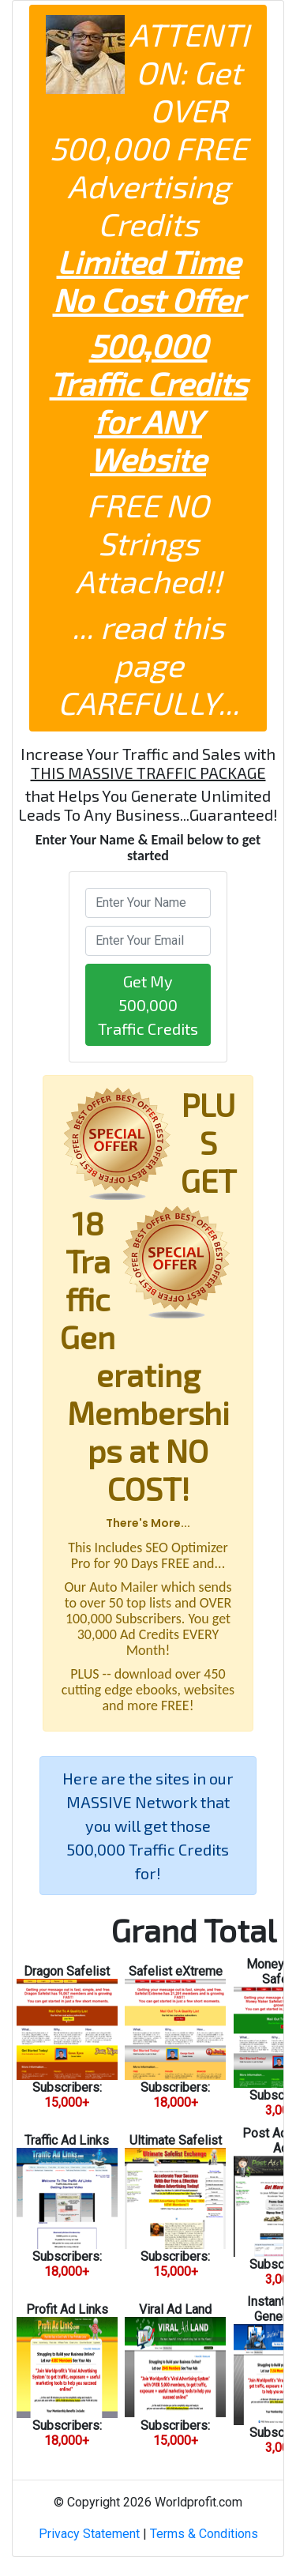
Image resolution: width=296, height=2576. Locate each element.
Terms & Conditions (204, 2533)
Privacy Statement (89, 2533)
